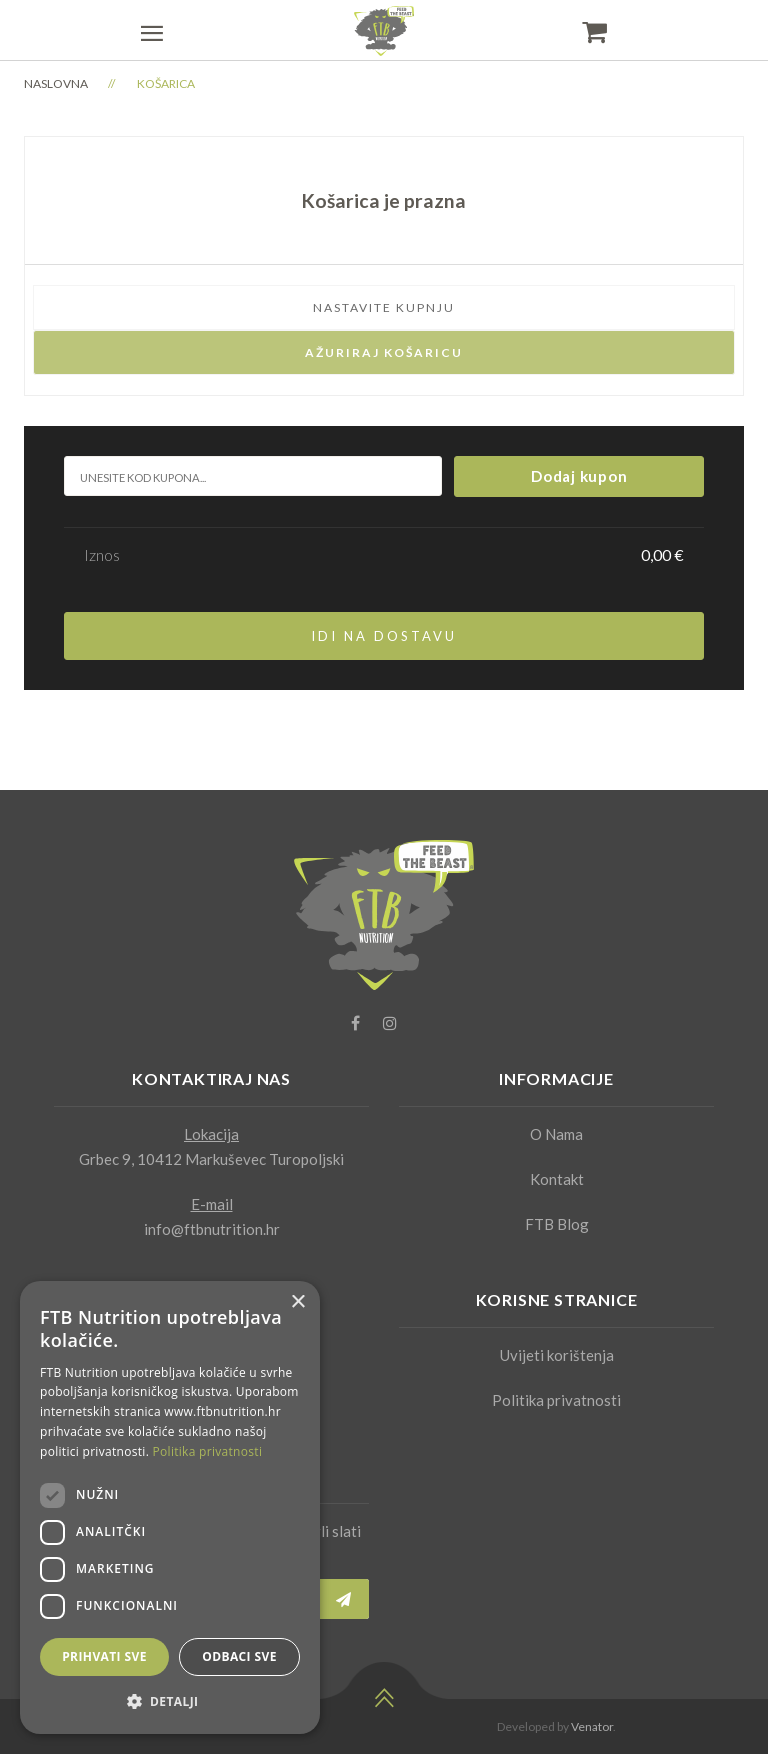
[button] (170, 1701)
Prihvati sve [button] (104, 1656)
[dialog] (170, 1507)
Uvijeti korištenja (557, 1355)
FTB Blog (557, 1224)
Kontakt (557, 1179)
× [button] (297, 1302)
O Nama (556, 1134)
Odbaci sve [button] (239, 1656)
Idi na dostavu (384, 636)
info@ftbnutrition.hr (212, 1229)
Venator (592, 1726)
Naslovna (56, 83)
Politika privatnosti (556, 1400)
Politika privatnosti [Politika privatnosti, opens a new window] (208, 1451)
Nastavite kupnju (384, 307)
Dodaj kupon (579, 476)
